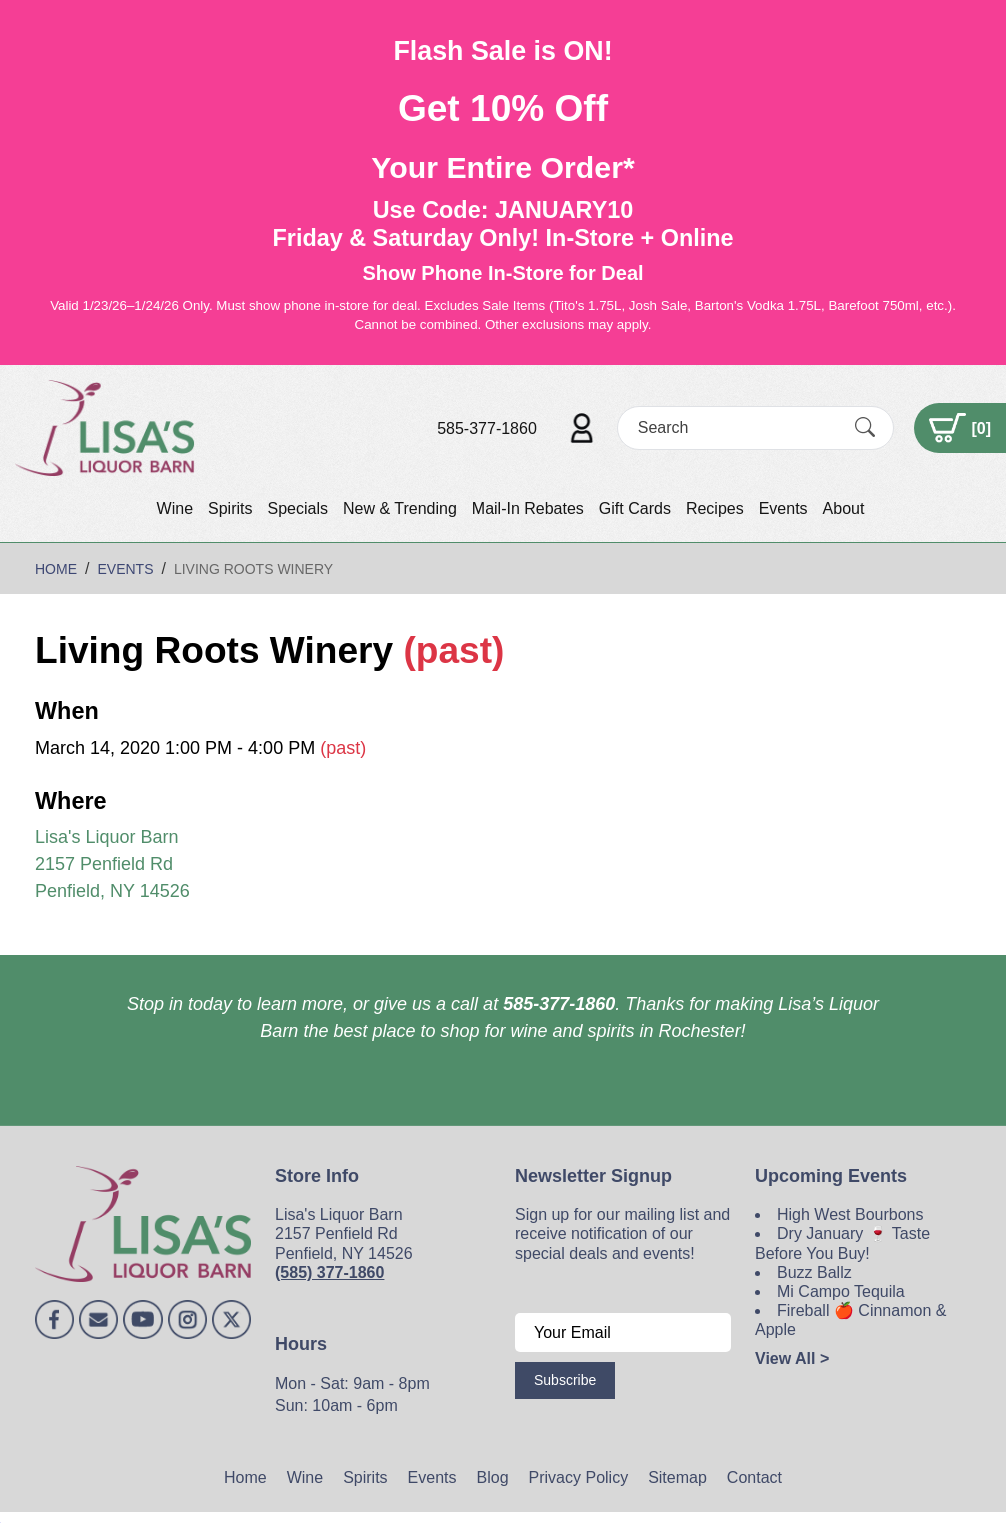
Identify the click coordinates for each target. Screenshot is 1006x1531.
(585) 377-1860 (329, 1272)
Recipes (715, 508)
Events (783, 508)
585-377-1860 (487, 428)
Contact (754, 1477)
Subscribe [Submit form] (565, 1380)
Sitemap (677, 1477)
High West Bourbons (850, 1214)
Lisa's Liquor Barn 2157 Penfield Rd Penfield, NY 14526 (112, 864)
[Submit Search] (865, 428)
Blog (493, 1477)
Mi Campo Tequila (841, 1291)
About (844, 508)
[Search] (738, 427)
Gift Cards (635, 508)
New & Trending (400, 508)
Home (245, 1477)
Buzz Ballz (814, 1272)
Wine (175, 508)
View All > (792, 1358)
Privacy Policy (579, 1477)
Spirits (230, 508)
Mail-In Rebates (528, 508)
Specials (297, 508)
